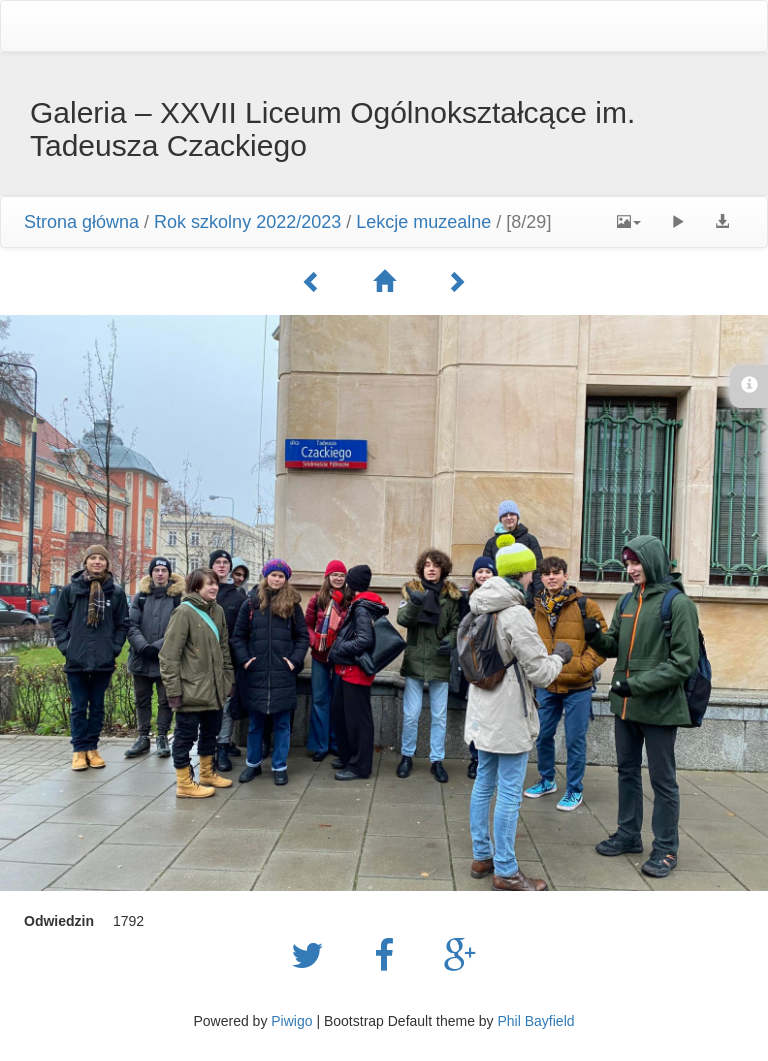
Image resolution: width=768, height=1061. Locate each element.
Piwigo (291, 1021)
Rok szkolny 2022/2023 (247, 222)
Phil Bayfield (535, 1021)
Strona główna (81, 222)
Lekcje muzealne (423, 222)
